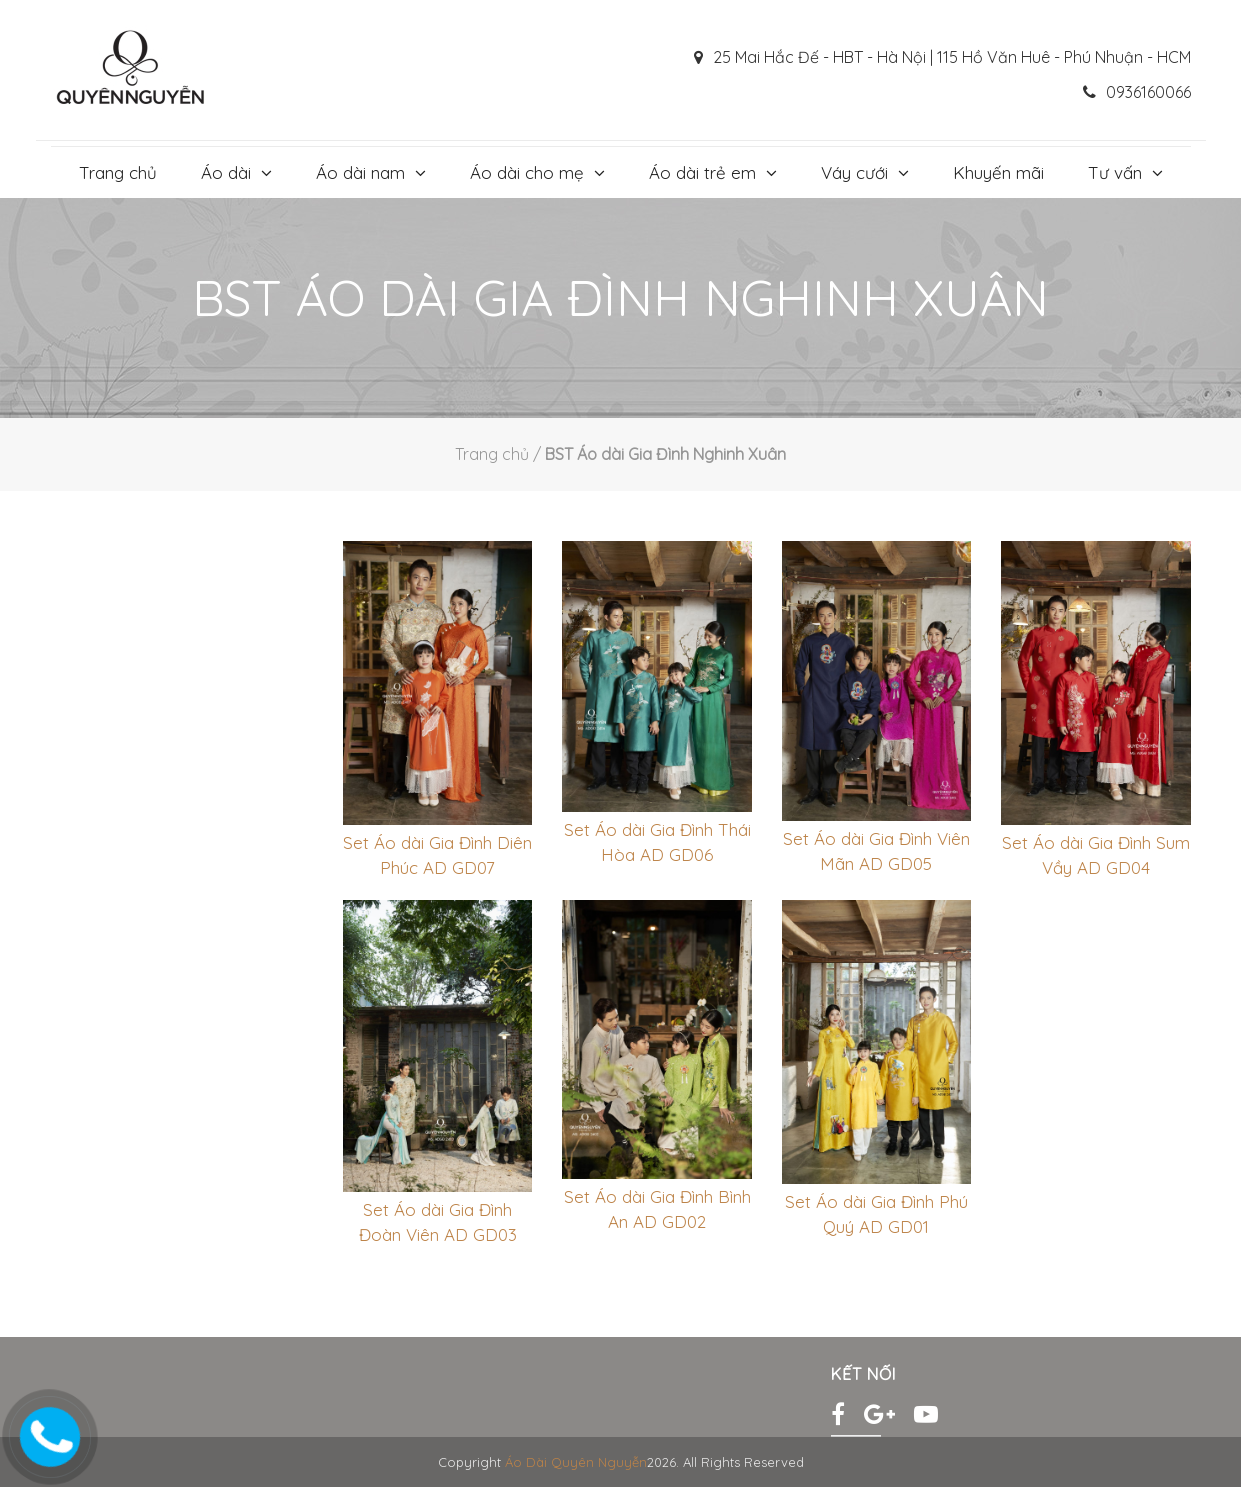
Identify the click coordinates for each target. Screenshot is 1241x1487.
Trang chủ (118, 172)
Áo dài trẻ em (702, 172)
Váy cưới (854, 172)
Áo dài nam (360, 172)
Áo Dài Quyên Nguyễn (576, 1462)
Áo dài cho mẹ (527, 172)
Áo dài (226, 172)
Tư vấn (1115, 172)
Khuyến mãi (998, 172)
